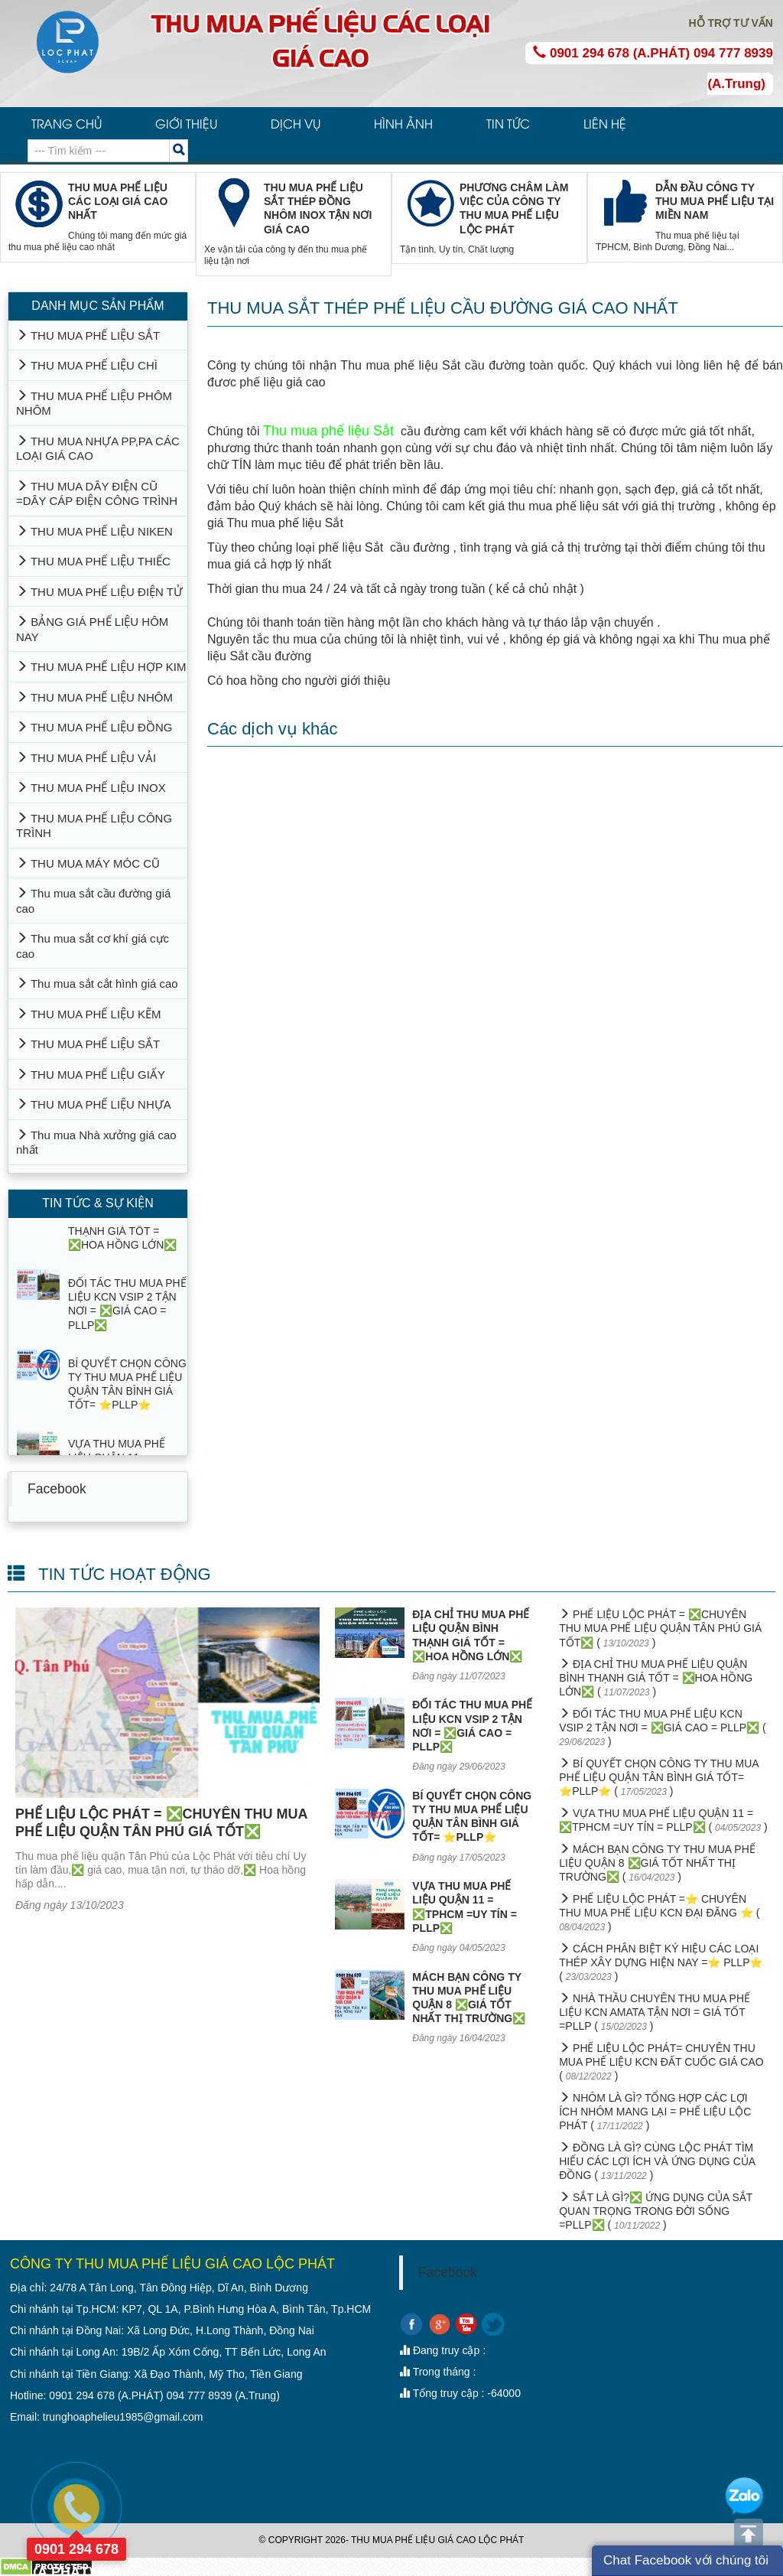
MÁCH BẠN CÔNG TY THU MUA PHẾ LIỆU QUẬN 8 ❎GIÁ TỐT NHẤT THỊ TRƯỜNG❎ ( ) (657, 1863)
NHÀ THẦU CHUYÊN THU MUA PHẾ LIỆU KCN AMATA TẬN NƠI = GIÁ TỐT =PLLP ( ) (654, 2012)
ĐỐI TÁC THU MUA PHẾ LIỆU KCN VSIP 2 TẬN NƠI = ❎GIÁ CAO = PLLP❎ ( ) (662, 1727)
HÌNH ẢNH (403, 123)
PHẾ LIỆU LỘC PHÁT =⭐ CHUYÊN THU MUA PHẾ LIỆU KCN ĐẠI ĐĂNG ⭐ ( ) (659, 1913)
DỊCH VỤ (295, 123)
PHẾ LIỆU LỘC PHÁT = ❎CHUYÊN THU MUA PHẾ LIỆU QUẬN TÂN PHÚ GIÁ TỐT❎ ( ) (660, 1628)
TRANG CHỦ (66, 123)
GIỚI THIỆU (186, 123)
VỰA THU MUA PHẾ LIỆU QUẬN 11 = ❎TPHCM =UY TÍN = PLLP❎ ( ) (663, 1820)
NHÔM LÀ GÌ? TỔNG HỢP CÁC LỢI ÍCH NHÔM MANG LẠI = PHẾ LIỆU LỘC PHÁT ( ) (655, 2111)
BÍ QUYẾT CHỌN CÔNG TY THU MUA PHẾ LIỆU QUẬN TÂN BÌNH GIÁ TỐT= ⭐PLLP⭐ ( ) (659, 1777)
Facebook (57, 1488)
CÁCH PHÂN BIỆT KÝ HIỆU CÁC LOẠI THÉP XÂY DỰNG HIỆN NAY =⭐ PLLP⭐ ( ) (660, 1962)
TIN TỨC (508, 123)
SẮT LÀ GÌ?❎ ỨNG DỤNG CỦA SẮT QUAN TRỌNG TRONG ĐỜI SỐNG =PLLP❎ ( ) (655, 2211)
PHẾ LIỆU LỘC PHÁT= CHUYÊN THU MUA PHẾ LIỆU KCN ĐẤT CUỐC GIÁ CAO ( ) (661, 2062)
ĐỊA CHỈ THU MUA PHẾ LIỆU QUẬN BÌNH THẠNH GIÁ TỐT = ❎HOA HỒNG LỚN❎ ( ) (655, 1678)
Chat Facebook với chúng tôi (685, 2560)
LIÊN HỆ (604, 123)
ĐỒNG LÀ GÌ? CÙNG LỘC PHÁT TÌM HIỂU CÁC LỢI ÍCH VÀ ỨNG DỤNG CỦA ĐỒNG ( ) (657, 2161)
